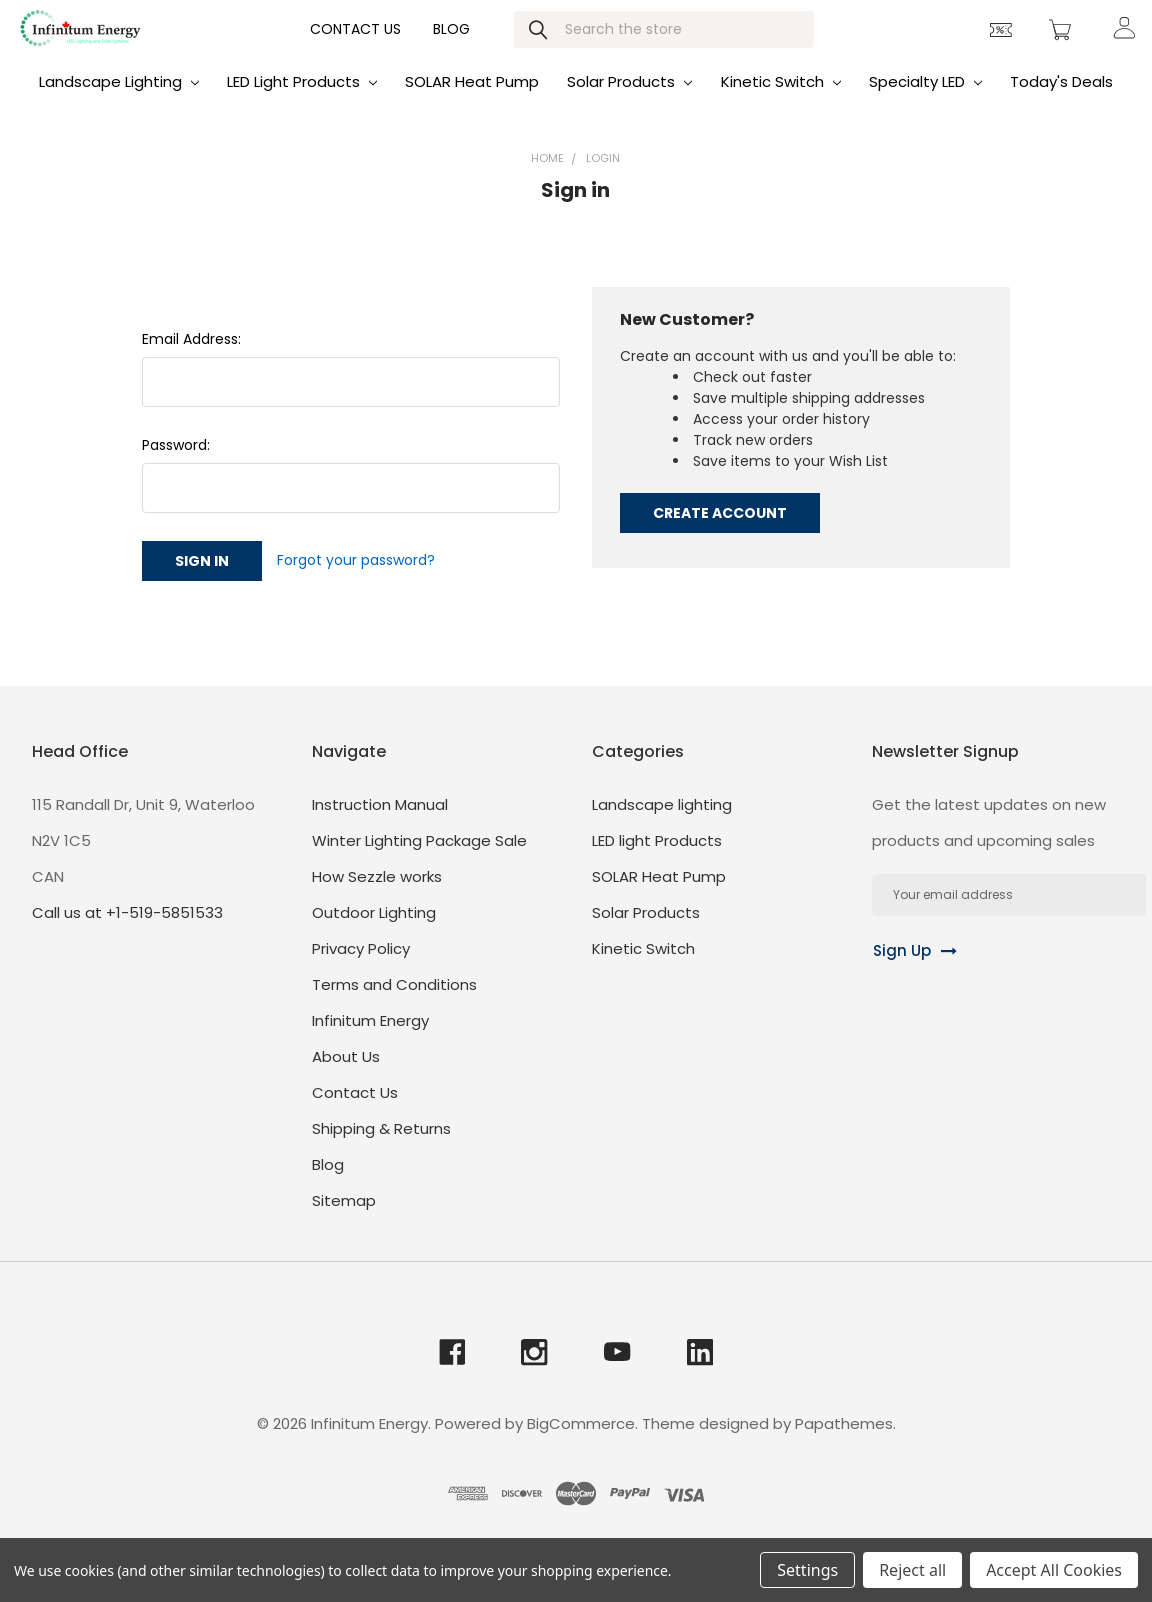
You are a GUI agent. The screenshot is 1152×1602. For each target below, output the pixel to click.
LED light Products (302, 101)
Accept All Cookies (1054, 1570)
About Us (346, 1076)
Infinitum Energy (370, 1040)
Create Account (720, 533)
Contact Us (355, 46)
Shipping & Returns (381, 1148)
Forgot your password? (356, 580)
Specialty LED (925, 101)
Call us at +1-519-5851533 (127, 932)
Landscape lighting (119, 101)
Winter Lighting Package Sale (419, 860)
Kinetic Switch (781, 101)
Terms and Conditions (394, 1004)
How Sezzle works (377, 896)
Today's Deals (1061, 101)
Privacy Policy (361, 968)
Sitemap (344, 1220)
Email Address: (191, 359)
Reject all (912, 1570)
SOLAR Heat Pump (472, 101)
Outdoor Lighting (374, 932)
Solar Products (629, 101)
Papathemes (844, 1444)
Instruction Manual (380, 824)
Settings (807, 1570)
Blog (451, 46)
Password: (176, 465)
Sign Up (902, 970)
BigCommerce (581, 1444)
